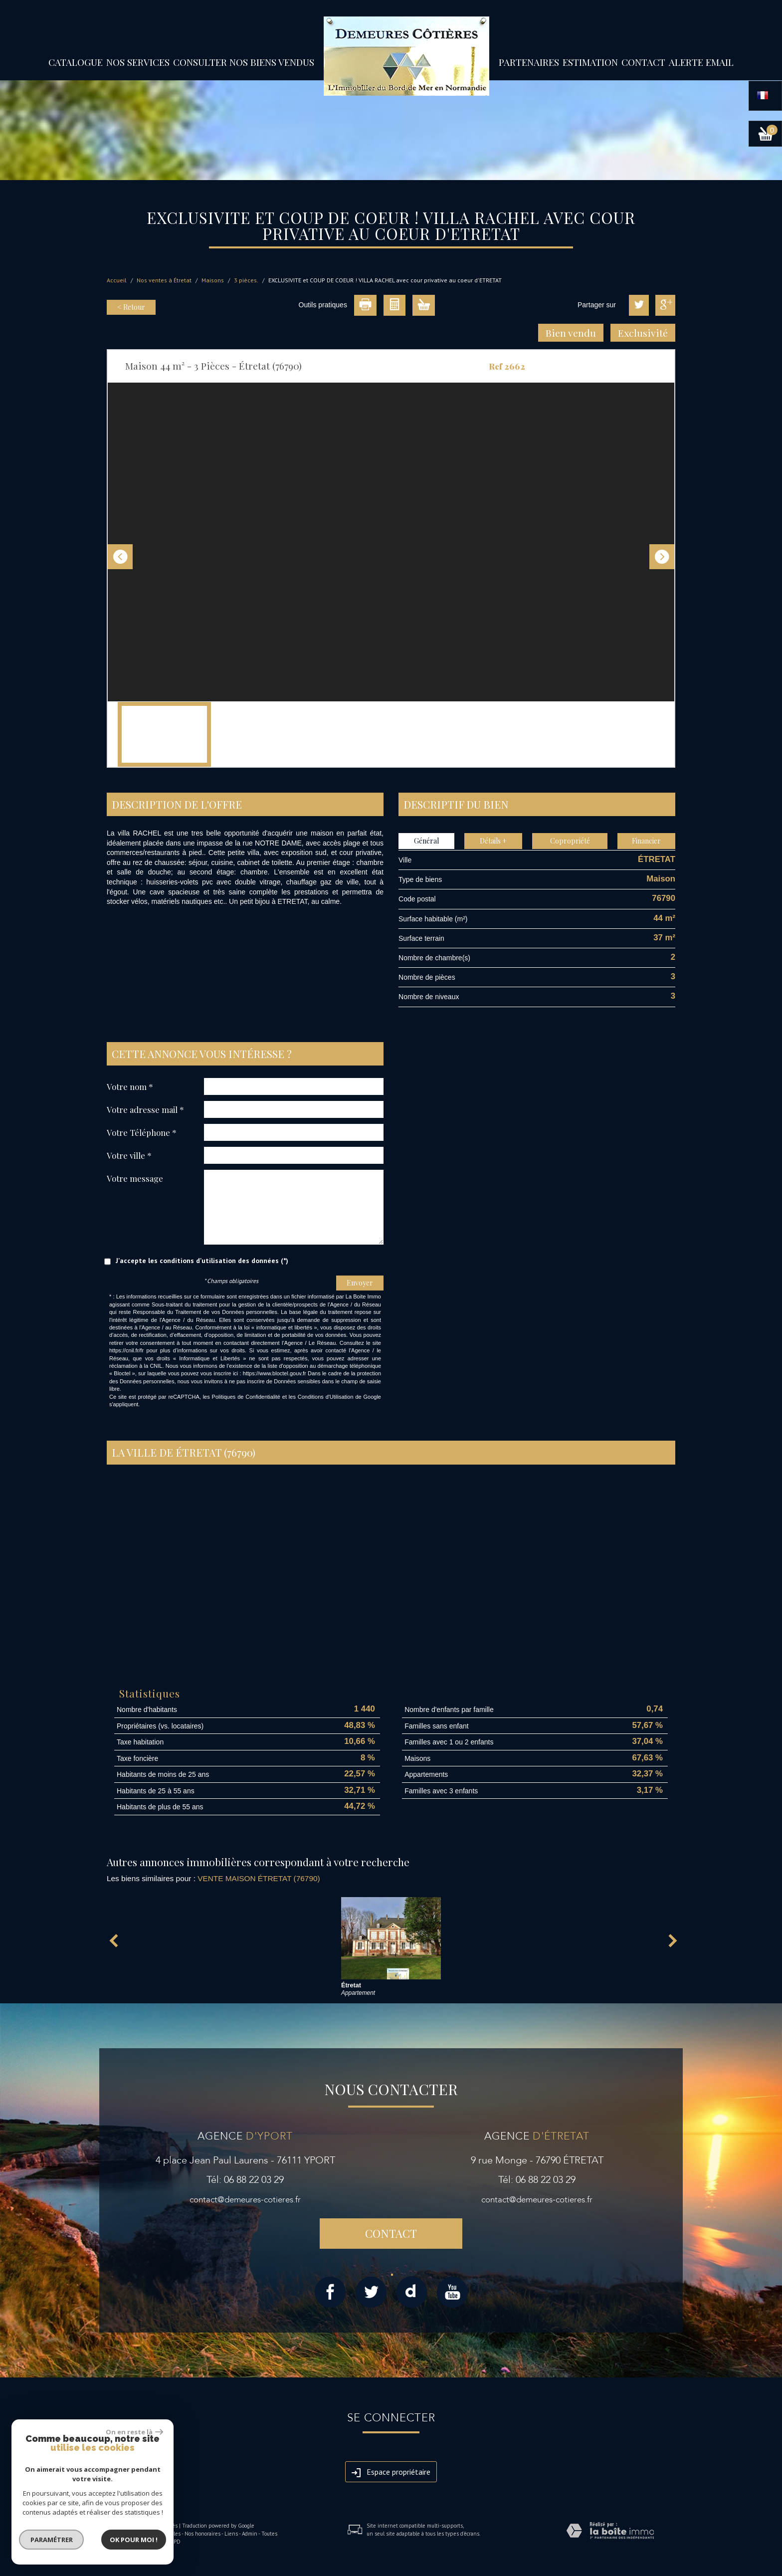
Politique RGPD (162, 2541)
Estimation (590, 61)
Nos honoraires (202, 2533)
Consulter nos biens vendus (243, 61)
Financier (646, 841)
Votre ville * (129, 1155)
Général (426, 841)
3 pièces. (246, 280)
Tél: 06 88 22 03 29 (245, 2179)
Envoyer (360, 1283)
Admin (249, 2533)
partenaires (529, 61)
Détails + (493, 841)
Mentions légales (160, 2533)
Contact (643, 61)
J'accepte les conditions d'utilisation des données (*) (202, 1260)
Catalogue (75, 61)
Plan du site (121, 2533)
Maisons (212, 280)
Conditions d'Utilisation (326, 1397)
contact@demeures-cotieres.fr (245, 2199)
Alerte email (701, 61)
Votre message (135, 1178)
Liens (231, 2533)
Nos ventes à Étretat (164, 280)
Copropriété (570, 841)
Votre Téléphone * (142, 1132)
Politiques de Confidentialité (246, 1397)
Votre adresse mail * (145, 1109)
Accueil (117, 280)
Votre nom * (130, 1086)
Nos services (138, 61)
